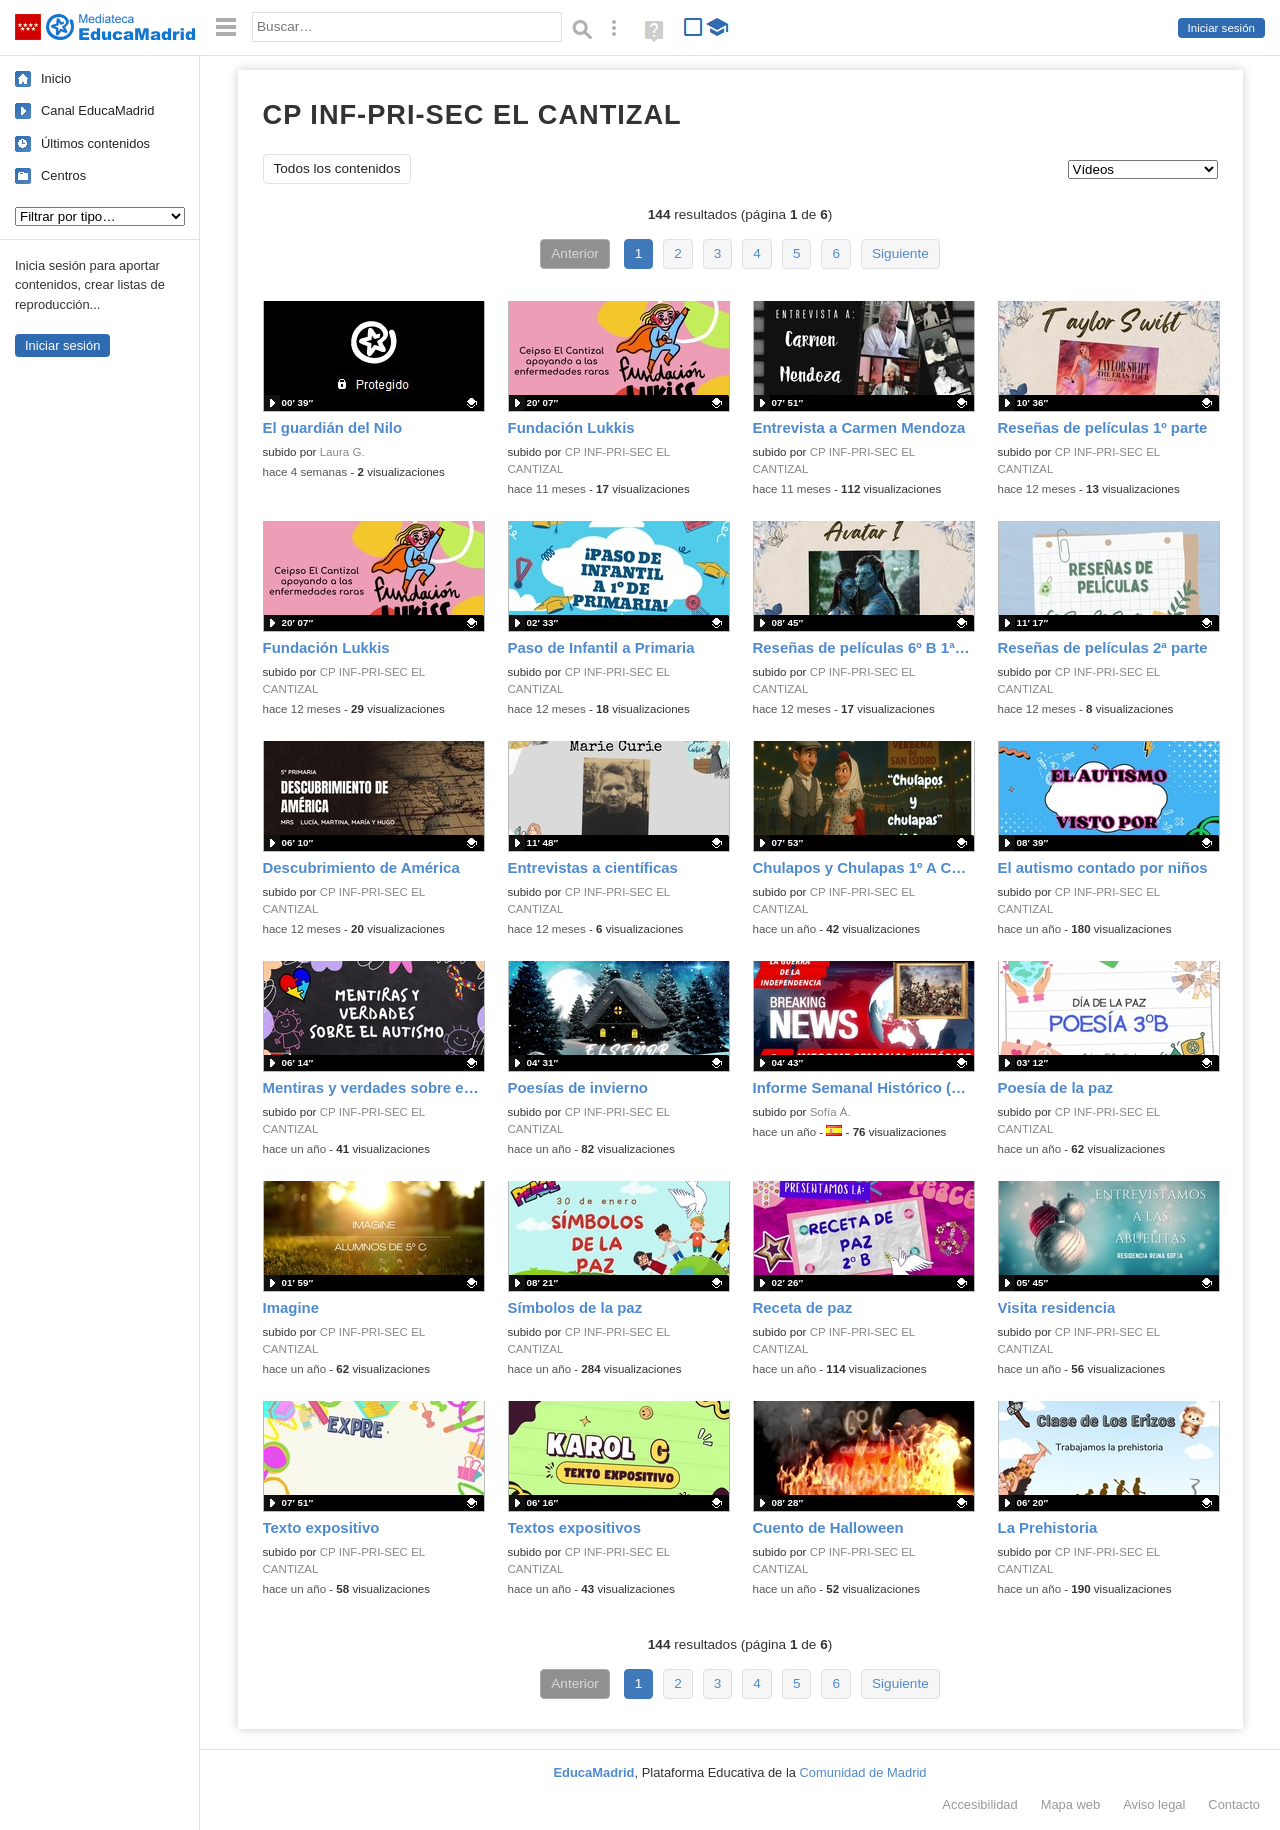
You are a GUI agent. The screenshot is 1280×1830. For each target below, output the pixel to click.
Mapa (1071, 1804)
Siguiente (900, 253)
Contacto (1234, 1804)
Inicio (56, 78)
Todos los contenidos (337, 168)
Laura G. (342, 452)
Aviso (1154, 1804)
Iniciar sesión (1221, 28)
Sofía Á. (830, 1112)
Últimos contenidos (95, 143)
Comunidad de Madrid (863, 1772)
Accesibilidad (979, 1804)
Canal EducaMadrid (97, 110)
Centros (63, 175)
